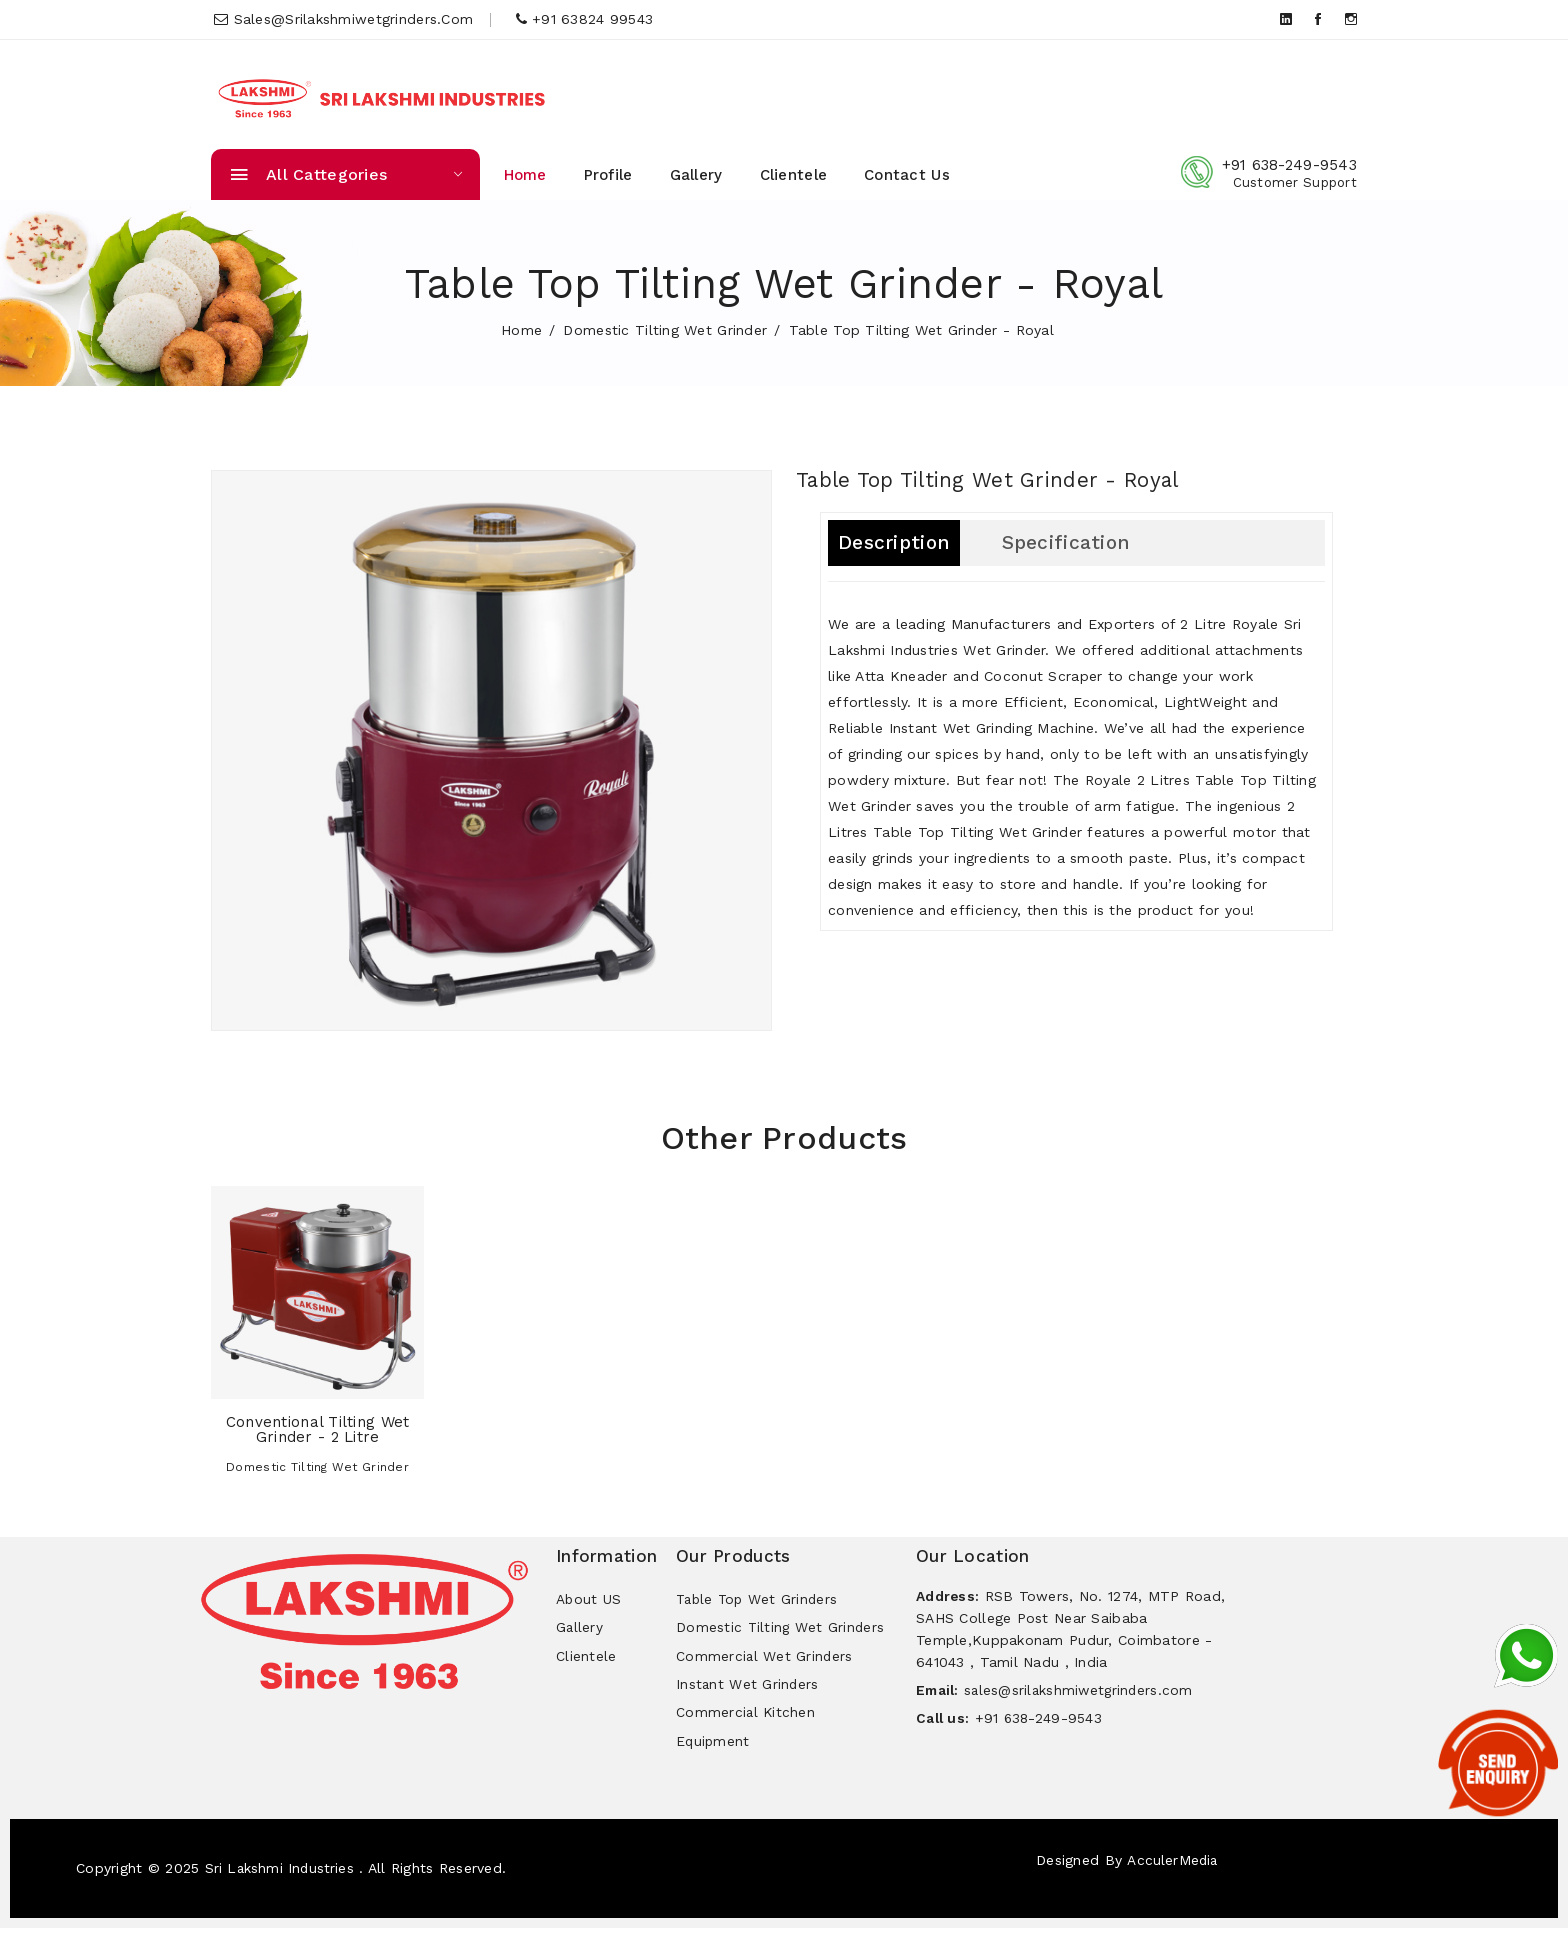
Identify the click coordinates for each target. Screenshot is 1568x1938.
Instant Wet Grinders (748, 1690)
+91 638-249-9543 (1289, 165)
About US (589, 1600)
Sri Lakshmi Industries (281, 1878)
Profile (608, 175)
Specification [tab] (1073, 543)
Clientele (794, 175)
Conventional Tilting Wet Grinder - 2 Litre (318, 1429)
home (521, 330)
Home (525, 175)
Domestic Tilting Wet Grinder (665, 330)
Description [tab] (895, 543)
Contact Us (907, 175)
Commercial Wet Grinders (765, 1660)
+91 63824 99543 (585, 19)
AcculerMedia (1172, 1870)
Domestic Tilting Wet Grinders (781, 1630)
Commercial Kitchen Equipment (746, 1735)
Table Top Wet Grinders (759, 1600)
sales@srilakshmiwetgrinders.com (343, 19)
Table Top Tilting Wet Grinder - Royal (1000, 479)
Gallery (696, 175)
